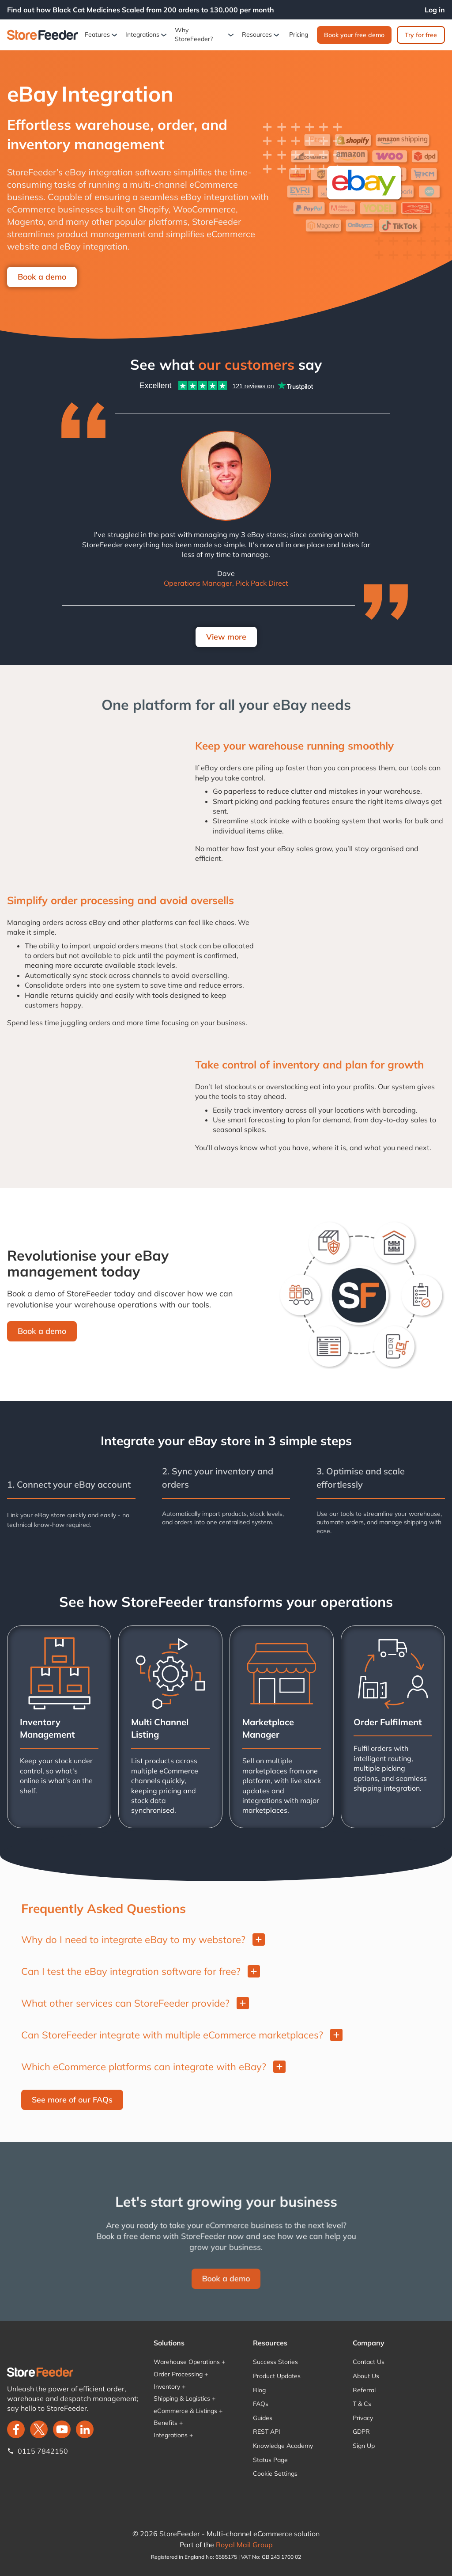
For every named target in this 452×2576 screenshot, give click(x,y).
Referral (364, 2390)
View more (226, 637)
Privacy (363, 2418)
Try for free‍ (421, 35)
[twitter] (39, 2429)
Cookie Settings (275, 2474)
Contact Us (368, 2362)
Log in (435, 9)
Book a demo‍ (42, 1331)
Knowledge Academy (283, 2446)
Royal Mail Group (244, 2544)
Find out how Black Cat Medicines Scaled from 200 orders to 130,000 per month (140, 9)
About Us (366, 2376)
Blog (259, 2390)
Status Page (270, 2460)
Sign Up (364, 2446)
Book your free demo (354, 35)
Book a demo (42, 277)
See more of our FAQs (72, 2100)
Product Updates (277, 2376)
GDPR (361, 2432)
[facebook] (16, 2429)
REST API (266, 2432)
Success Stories (275, 2362)
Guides (262, 2418)
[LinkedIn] (85, 2429)
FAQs (260, 2404)
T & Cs (362, 2404)
